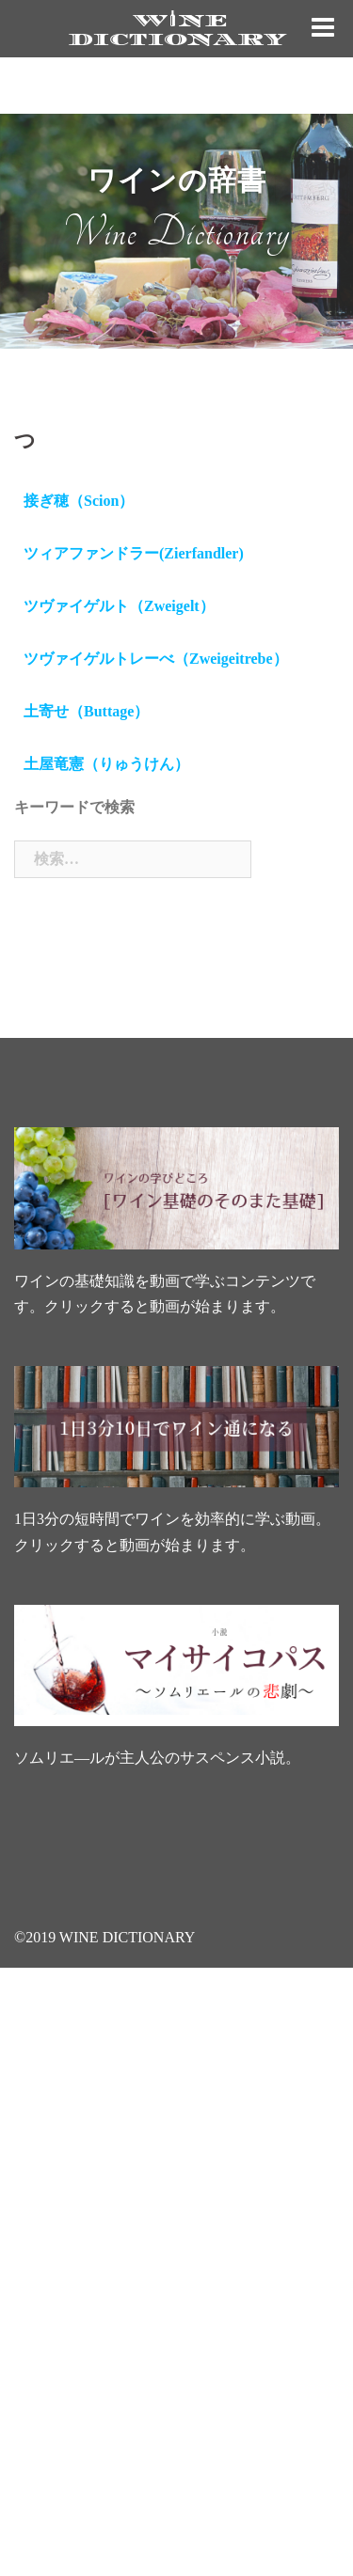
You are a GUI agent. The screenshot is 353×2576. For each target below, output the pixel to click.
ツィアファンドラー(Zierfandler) (134, 553)
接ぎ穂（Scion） (79, 501)
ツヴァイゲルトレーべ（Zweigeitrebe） (156, 659)
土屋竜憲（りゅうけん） (106, 764)
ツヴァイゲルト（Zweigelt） (119, 606)
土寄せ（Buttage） (86, 711)
